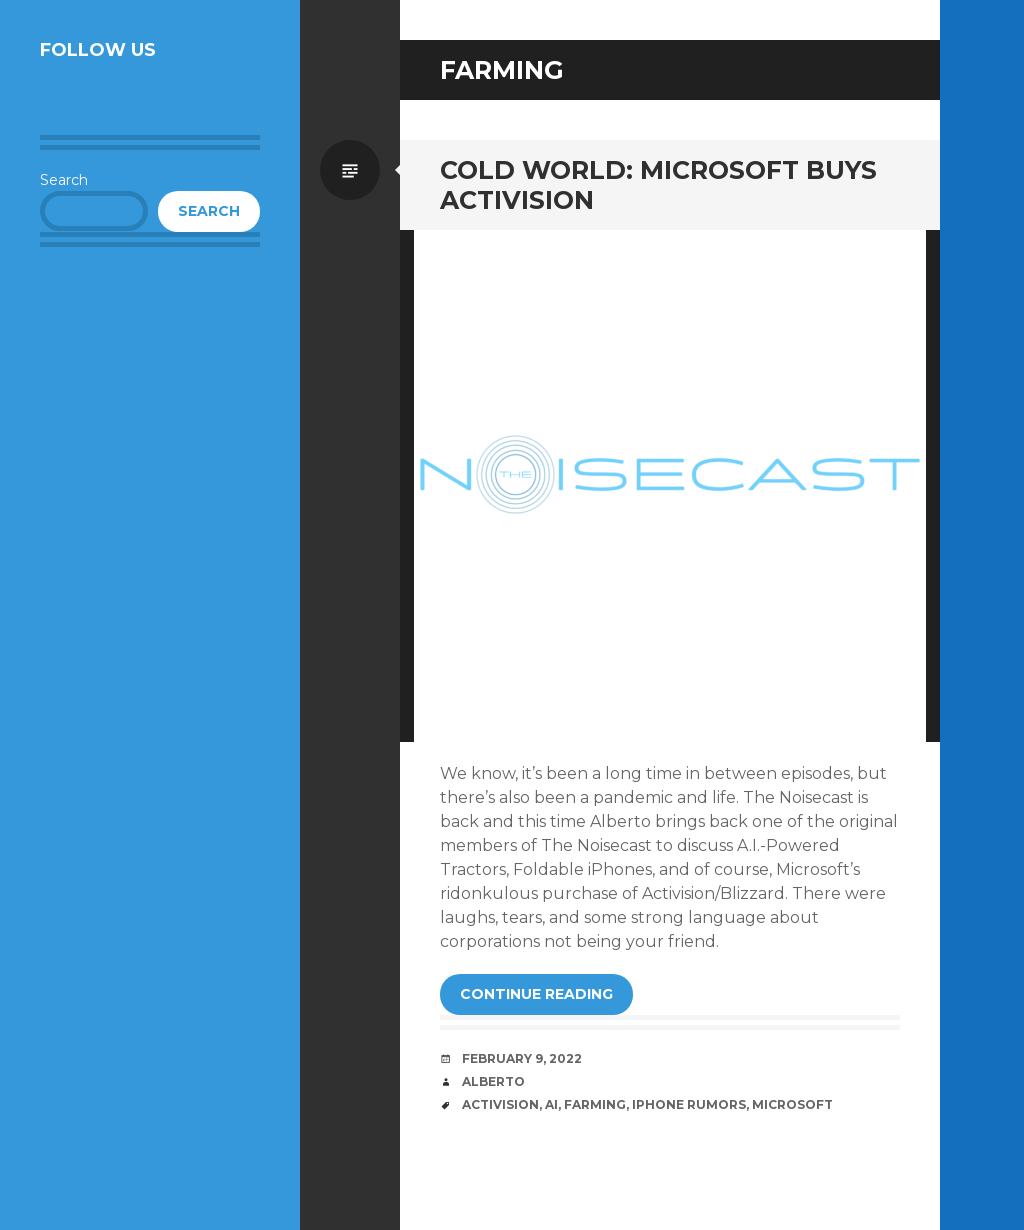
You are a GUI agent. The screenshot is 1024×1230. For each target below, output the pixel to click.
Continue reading (536, 994)
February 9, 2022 (522, 1058)
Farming (595, 1104)
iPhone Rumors (689, 1104)
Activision (500, 1104)
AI (551, 1104)
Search (64, 180)
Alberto (493, 1081)
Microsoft (792, 1104)
